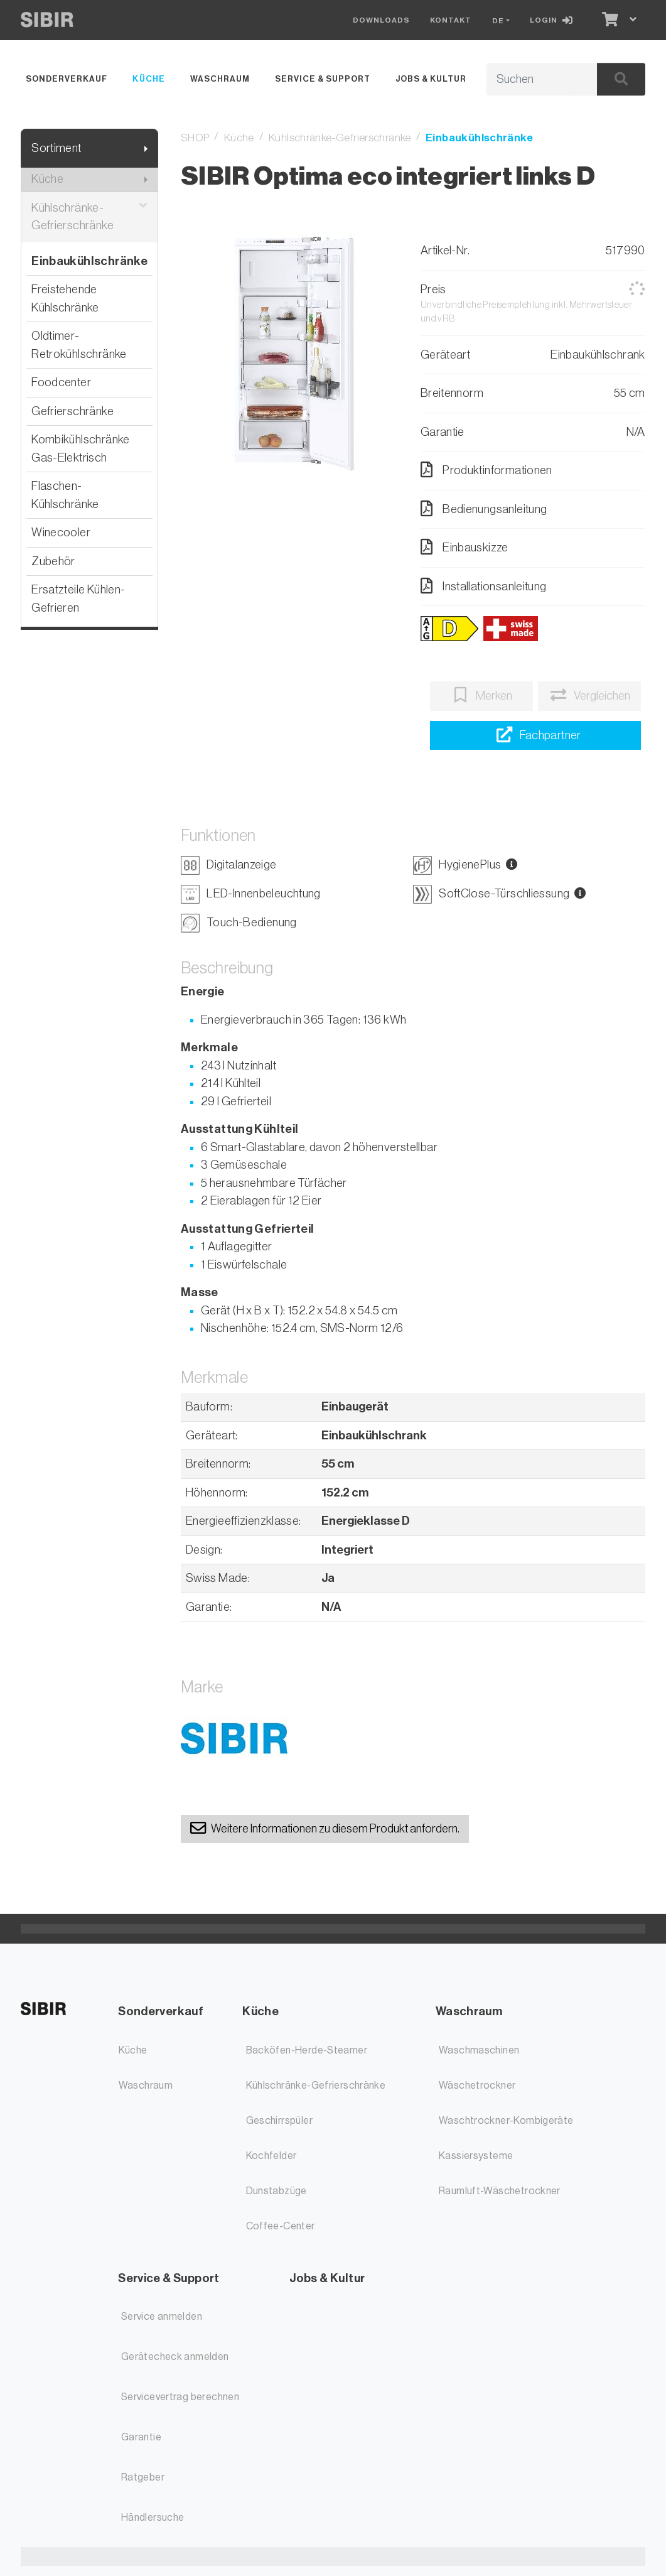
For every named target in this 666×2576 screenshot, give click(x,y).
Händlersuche (153, 2518)
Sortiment (56, 148)
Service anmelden (161, 2317)
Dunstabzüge (276, 2191)
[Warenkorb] (608, 20)
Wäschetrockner (477, 2086)
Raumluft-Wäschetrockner (500, 2191)
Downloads (381, 20)
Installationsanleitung (484, 586)
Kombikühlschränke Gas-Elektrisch (80, 448)
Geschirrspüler (279, 2121)
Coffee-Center (280, 2226)
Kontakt (450, 20)
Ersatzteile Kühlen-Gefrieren (78, 598)
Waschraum (220, 79)
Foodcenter (61, 382)
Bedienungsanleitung (484, 508)
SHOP (195, 138)
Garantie (141, 2437)
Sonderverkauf (66, 79)
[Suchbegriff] (527, 79)
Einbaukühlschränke (89, 261)
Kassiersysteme (476, 2156)
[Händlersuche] (535, 735)
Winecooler (60, 532)
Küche (148, 79)
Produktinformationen (486, 469)
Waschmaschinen (479, 2050)
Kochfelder (271, 2156)
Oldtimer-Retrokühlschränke (78, 345)
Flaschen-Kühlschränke (65, 495)
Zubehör (53, 561)
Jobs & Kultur (430, 79)
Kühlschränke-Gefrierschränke (89, 217)
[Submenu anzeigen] (146, 148)
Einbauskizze (464, 547)
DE (498, 20)
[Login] (554, 20)
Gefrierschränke (72, 411)
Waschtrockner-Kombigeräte (506, 2121)
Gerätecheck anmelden (175, 2357)
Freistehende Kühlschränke (65, 298)
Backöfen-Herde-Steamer (306, 2050)
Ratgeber (142, 2477)
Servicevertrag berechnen (180, 2397)
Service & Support (322, 79)
